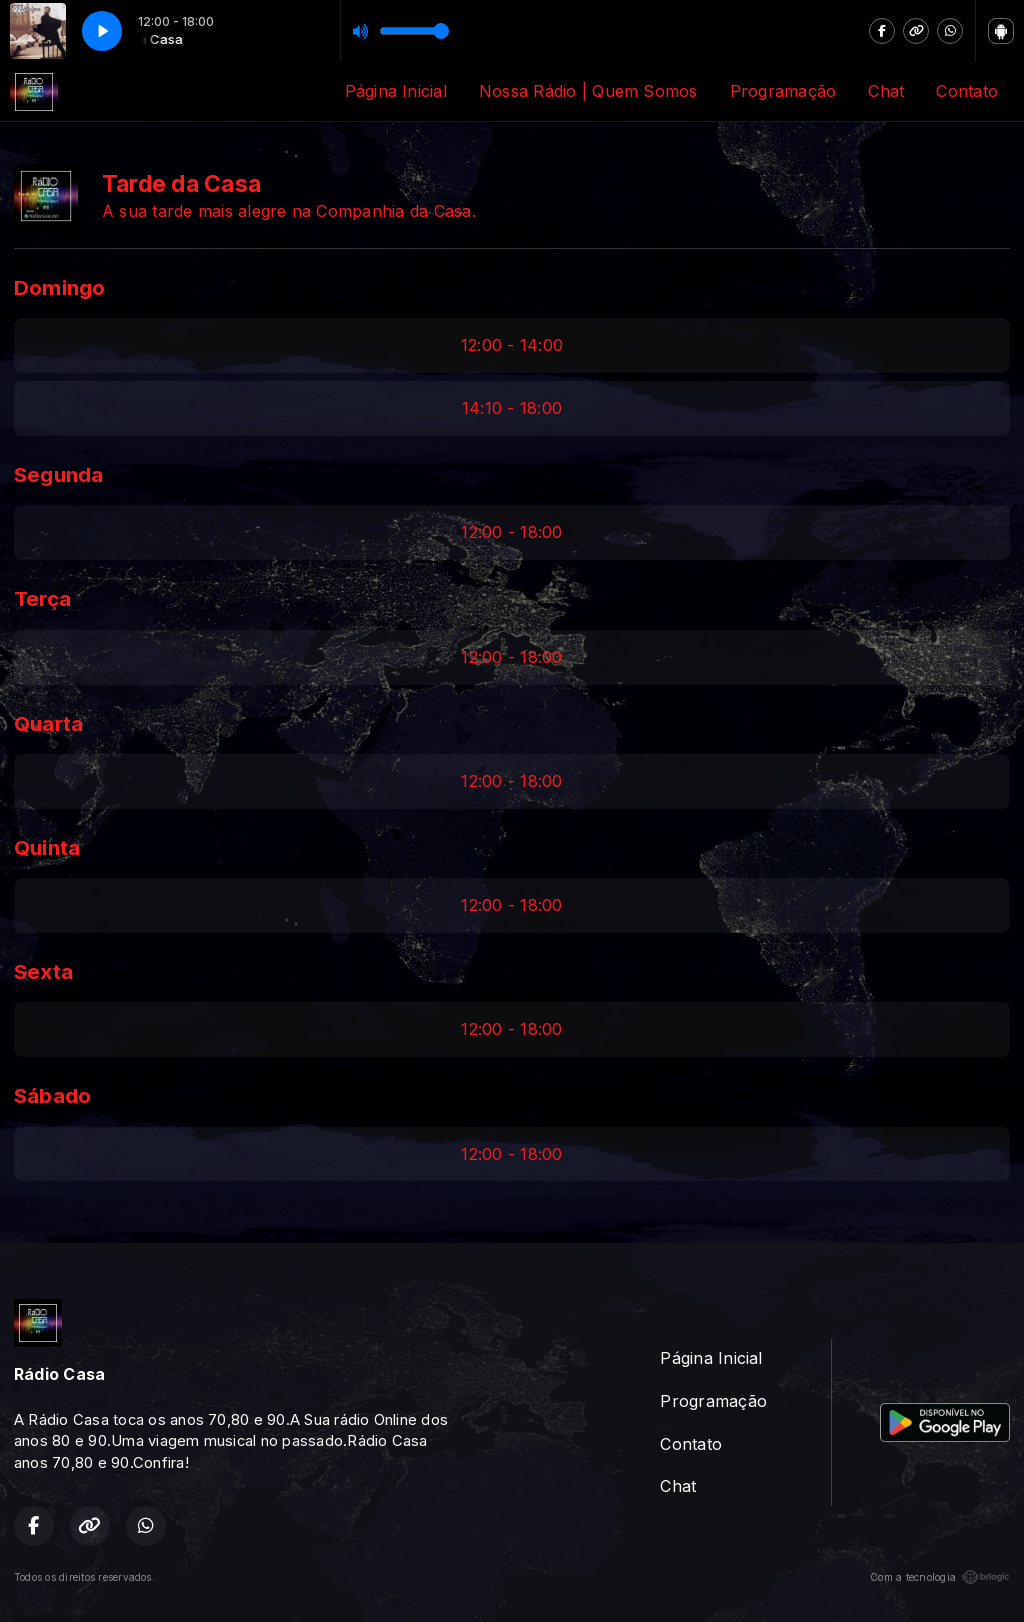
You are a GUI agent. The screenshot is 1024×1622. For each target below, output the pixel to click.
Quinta (47, 847)
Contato (967, 91)
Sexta (43, 971)
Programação (783, 91)
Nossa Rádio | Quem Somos (588, 91)
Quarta (48, 723)
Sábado (52, 1095)
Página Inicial (396, 91)
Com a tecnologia (940, 1577)
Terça (42, 598)
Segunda (59, 474)
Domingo (60, 287)
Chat (886, 91)
